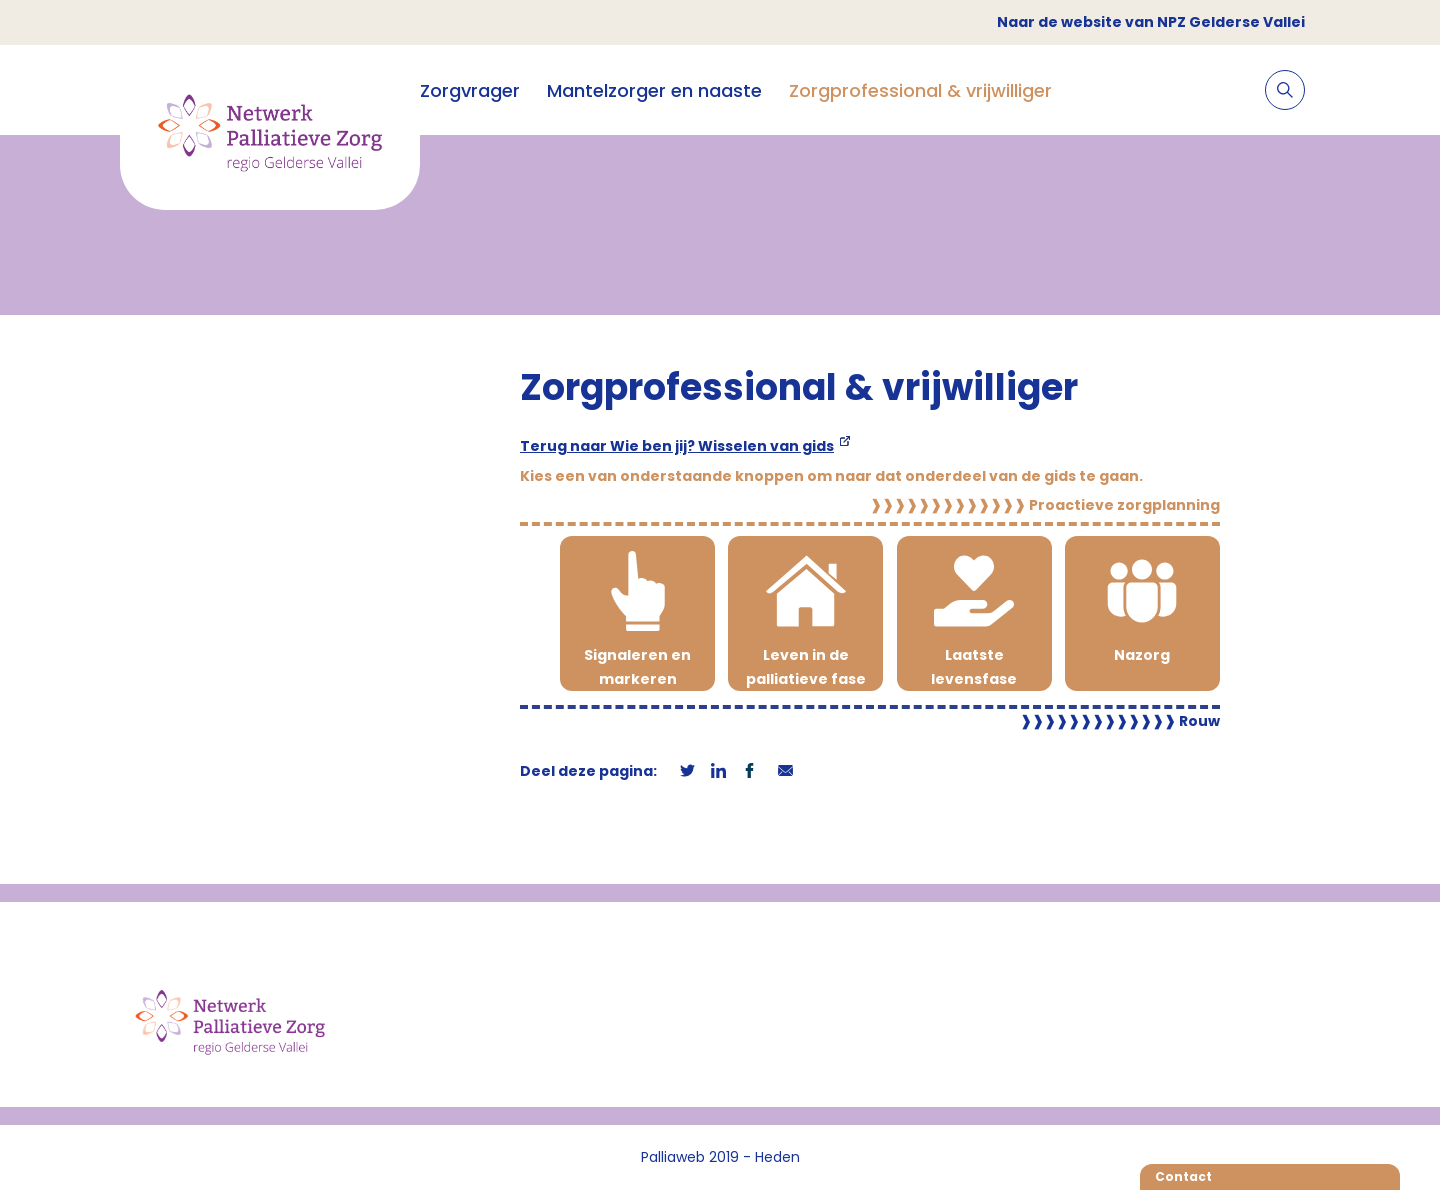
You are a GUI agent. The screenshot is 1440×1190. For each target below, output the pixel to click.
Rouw (1120, 721)
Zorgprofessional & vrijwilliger (920, 90)
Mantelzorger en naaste (654, 90)
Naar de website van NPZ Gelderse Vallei (1151, 22)
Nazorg (1142, 655)
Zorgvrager (470, 90)
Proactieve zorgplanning (1045, 505)
